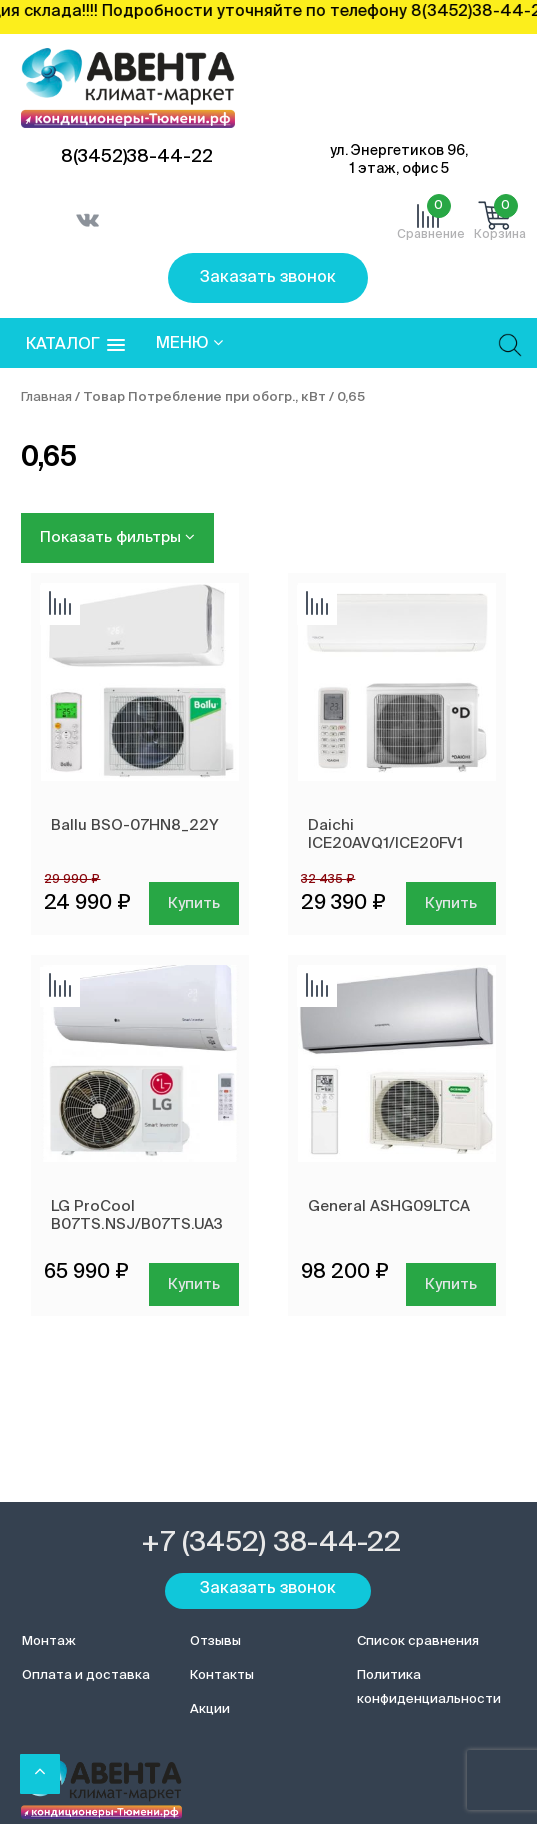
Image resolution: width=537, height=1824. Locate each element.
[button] (75, 345)
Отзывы (215, 1641)
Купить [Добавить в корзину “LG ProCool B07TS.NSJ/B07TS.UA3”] (194, 1284)
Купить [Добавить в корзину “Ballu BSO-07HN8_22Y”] (194, 903)
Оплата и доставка (86, 1675)
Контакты (222, 1675)
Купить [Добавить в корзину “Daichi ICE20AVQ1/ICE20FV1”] (451, 903)
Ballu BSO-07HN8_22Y (135, 825)
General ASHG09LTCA (389, 1206)
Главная (46, 397)
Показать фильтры (117, 537)
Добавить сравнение (60, 605)
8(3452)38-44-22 (137, 157)
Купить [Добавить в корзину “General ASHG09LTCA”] (451, 1284)
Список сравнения (418, 1641)
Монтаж (49, 1641)
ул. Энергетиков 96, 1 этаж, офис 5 (399, 160)
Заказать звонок (268, 278)
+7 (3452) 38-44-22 (271, 1543)
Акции (210, 1709)
